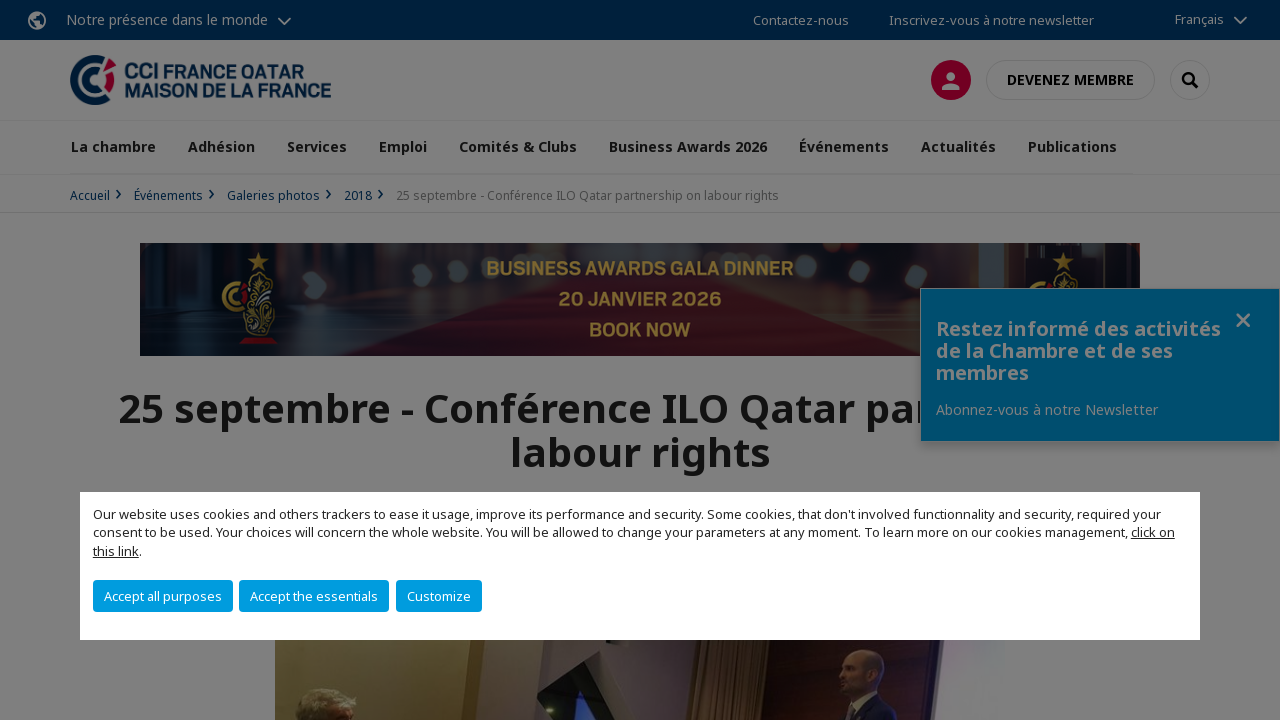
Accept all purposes (163, 596)
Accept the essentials (314, 596)
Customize (439, 596)
